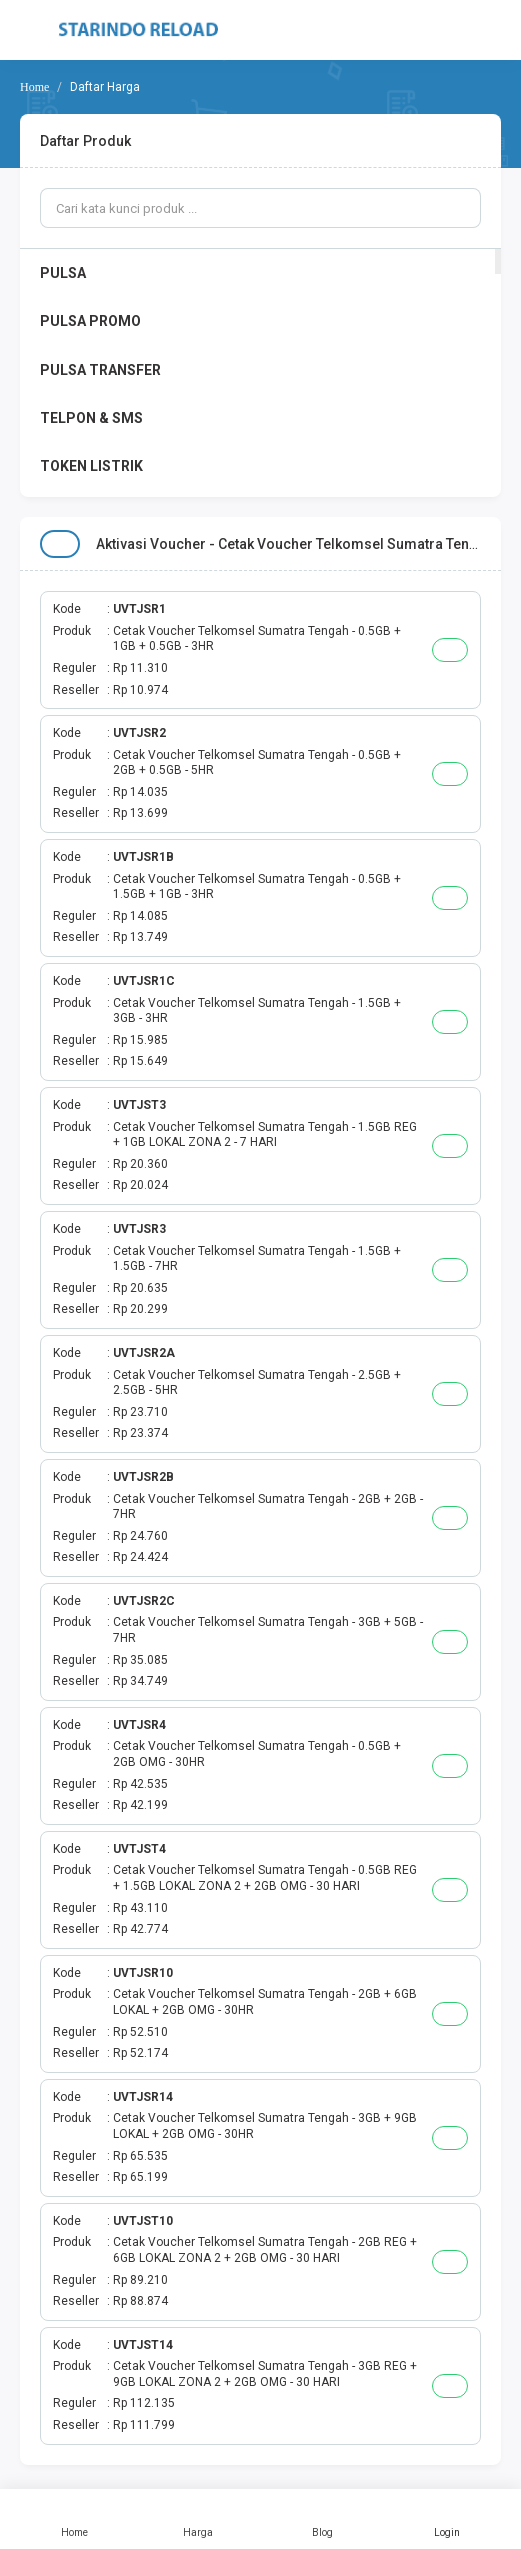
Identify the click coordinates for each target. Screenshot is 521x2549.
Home (74, 2519)
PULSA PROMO (90, 321)
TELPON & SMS (91, 418)
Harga (198, 2519)
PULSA (63, 273)
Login (447, 2519)
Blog (323, 2519)
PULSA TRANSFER (100, 370)
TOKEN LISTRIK (91, 466)
